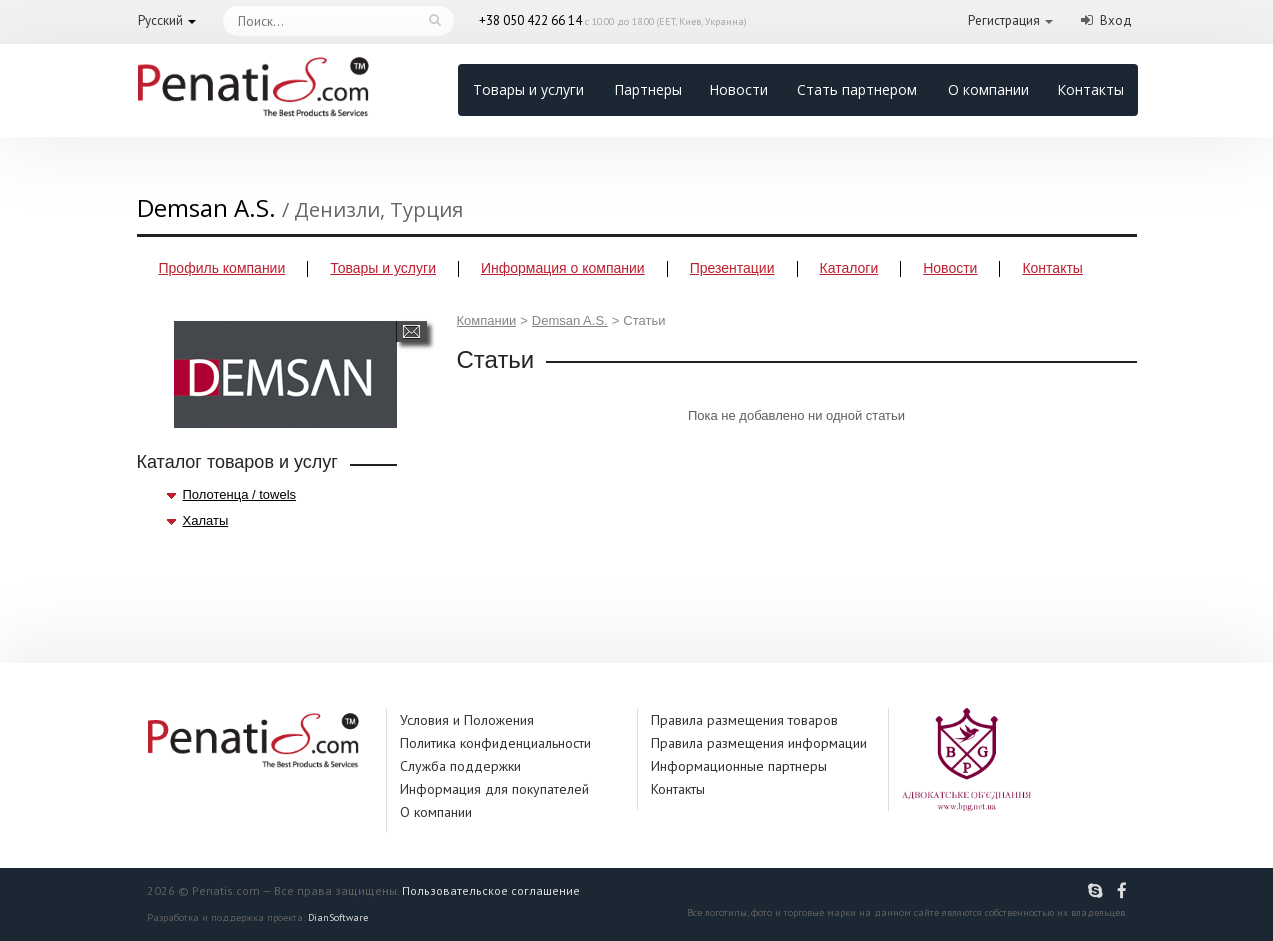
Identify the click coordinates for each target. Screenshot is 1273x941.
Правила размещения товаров (744, 720)
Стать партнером (857, 89)
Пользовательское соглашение (491, 890)
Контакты (1090, 89)
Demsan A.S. (570, 320)
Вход (1116, 20)
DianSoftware (338, 917)
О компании (988, 89)
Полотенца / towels (240, 494)
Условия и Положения (467, 720)
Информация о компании (563, 268)
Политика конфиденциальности (495, 743)
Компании (487, 320)
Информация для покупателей (494, 789)
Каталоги (849, 268)
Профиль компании (222, 268)
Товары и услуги (528, 89)
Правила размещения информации (759, 743)
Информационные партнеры (739, 766)
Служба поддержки (460, 766)
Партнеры (648, 89)
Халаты (206, 520)
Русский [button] (160, 20)
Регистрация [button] (1004, 20)
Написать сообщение (411, 331)
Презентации (732, 268)
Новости (738, 89)
